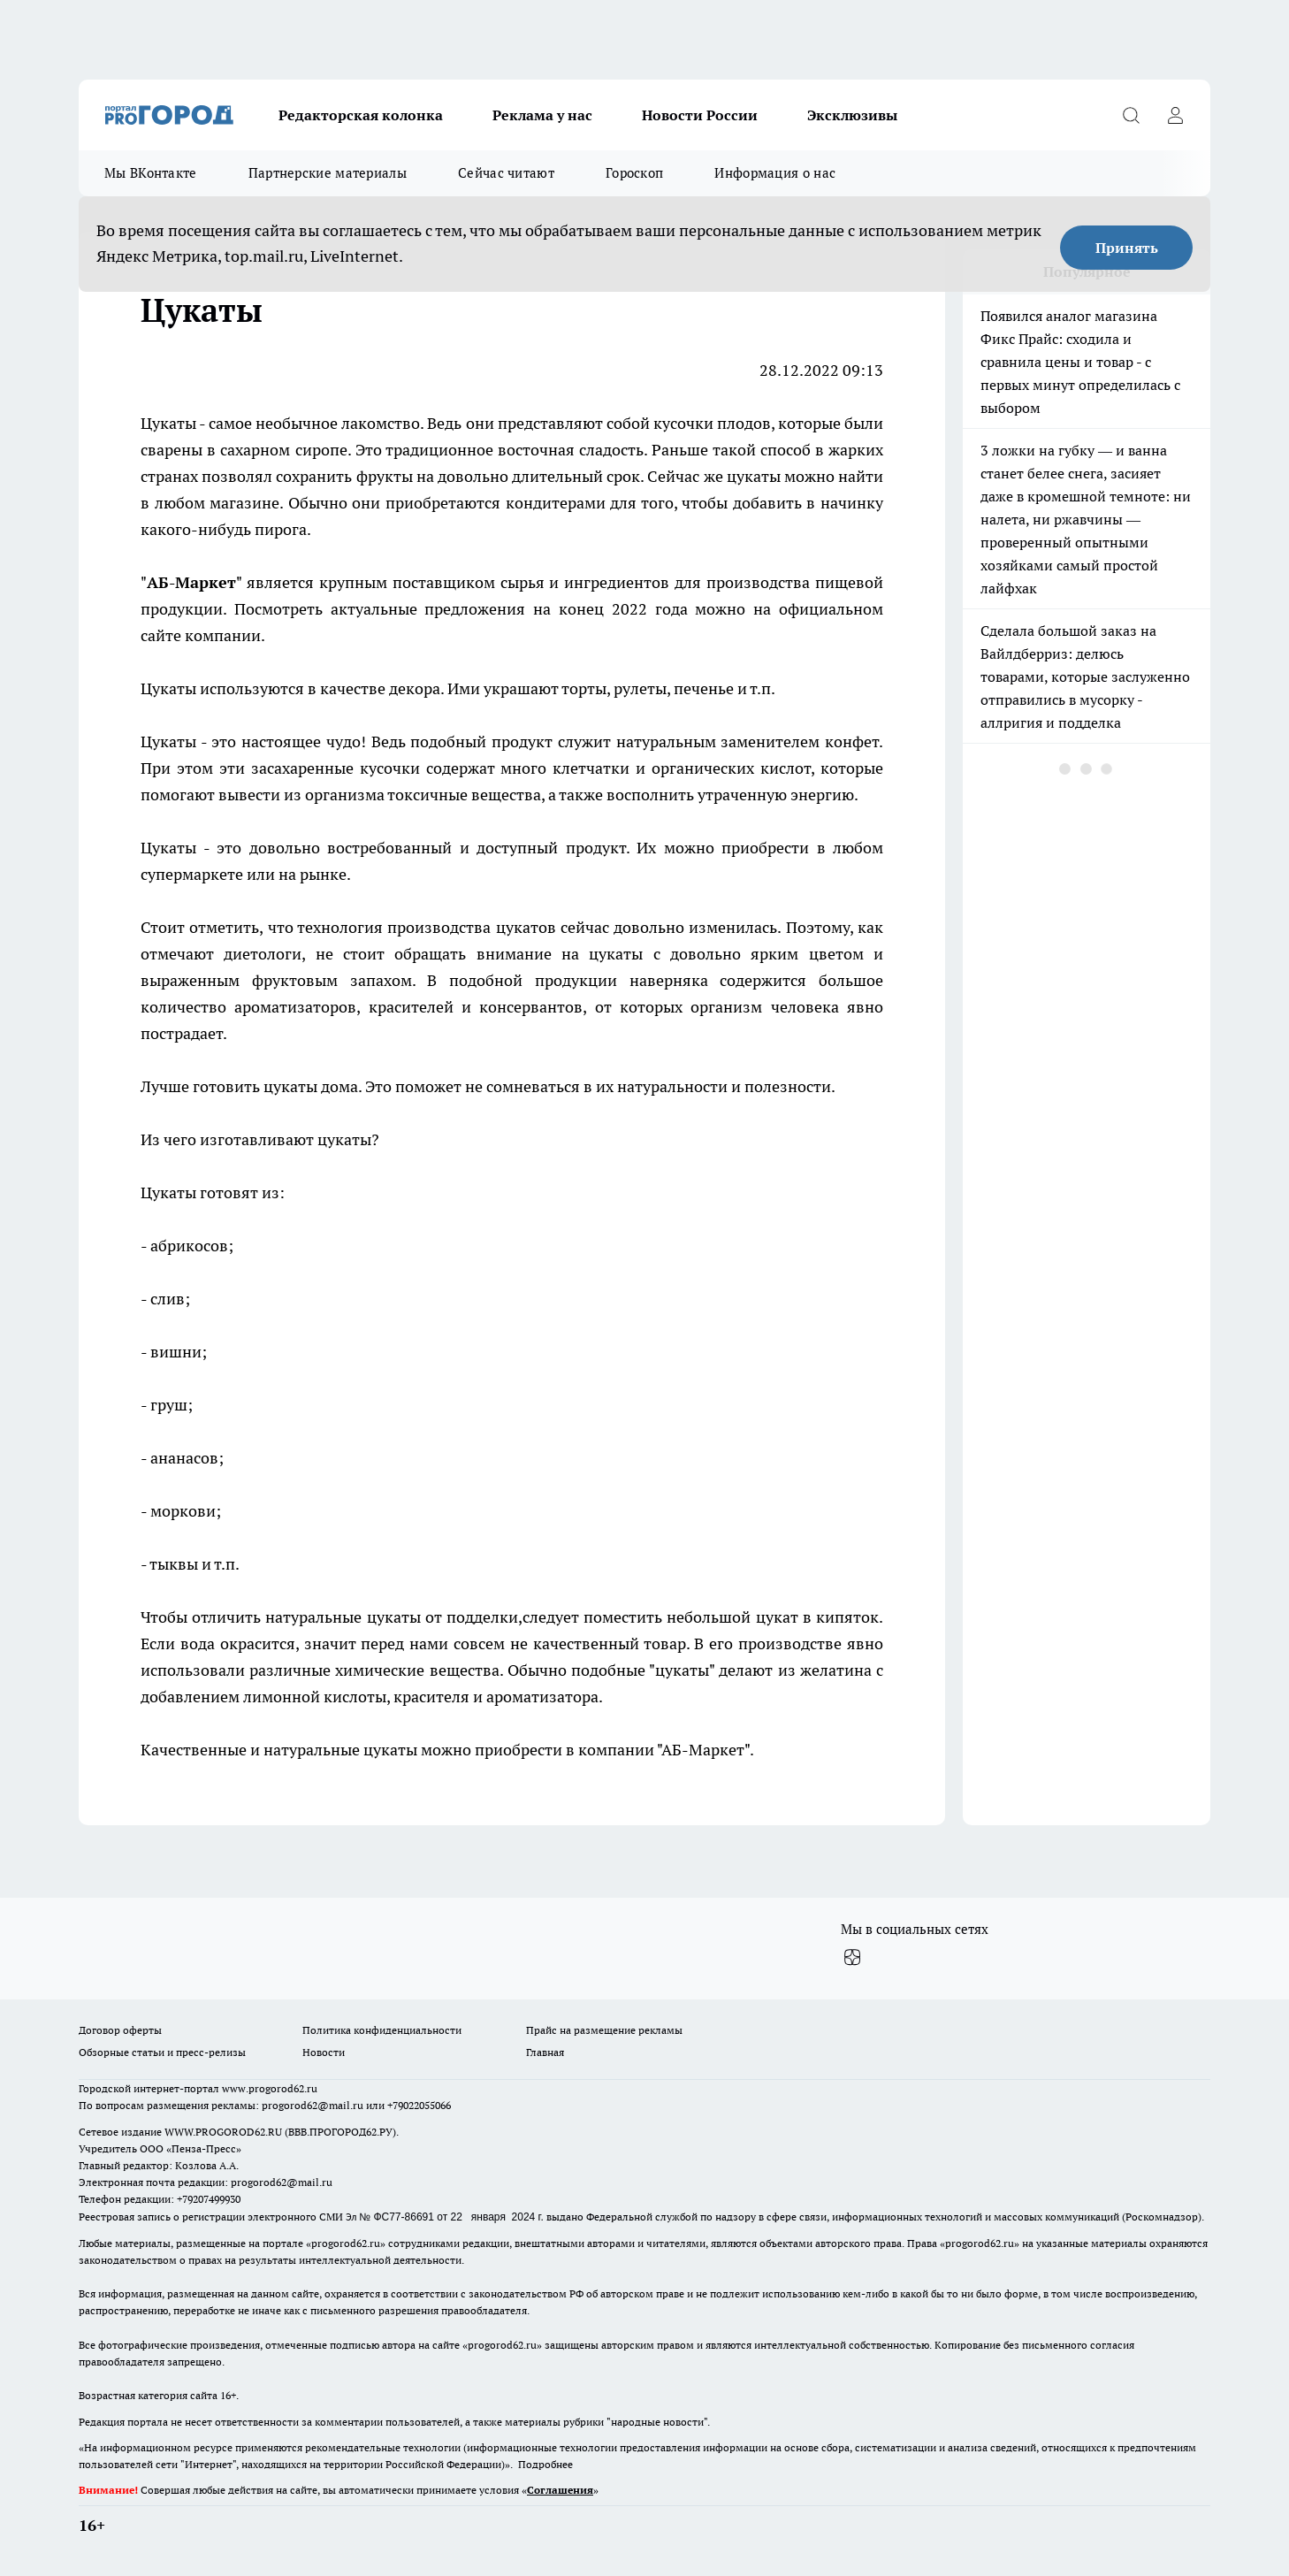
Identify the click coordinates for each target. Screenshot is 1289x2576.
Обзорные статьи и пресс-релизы (162, 2052)
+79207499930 (208, 2198)
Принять (1126, 247)
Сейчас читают (506, 172)
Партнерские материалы (327, 172)
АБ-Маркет (191, 582)
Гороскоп (634, 172)
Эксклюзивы (852, 115)
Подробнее (545, 2464)
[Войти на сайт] (1175, 115)
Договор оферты (120, 2030)
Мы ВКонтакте (150, 172)
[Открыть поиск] (1130, 115)
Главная (545, 2052)
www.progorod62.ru (269, 2088)
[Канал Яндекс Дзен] (852, 1958)
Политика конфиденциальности (381, 2030)
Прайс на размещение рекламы (604, 2030)
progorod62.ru (345, 2243)
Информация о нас (774, 172)
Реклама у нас (542, 115)
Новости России (700, 115)
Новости (323, 2052)
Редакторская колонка (360, 115)
